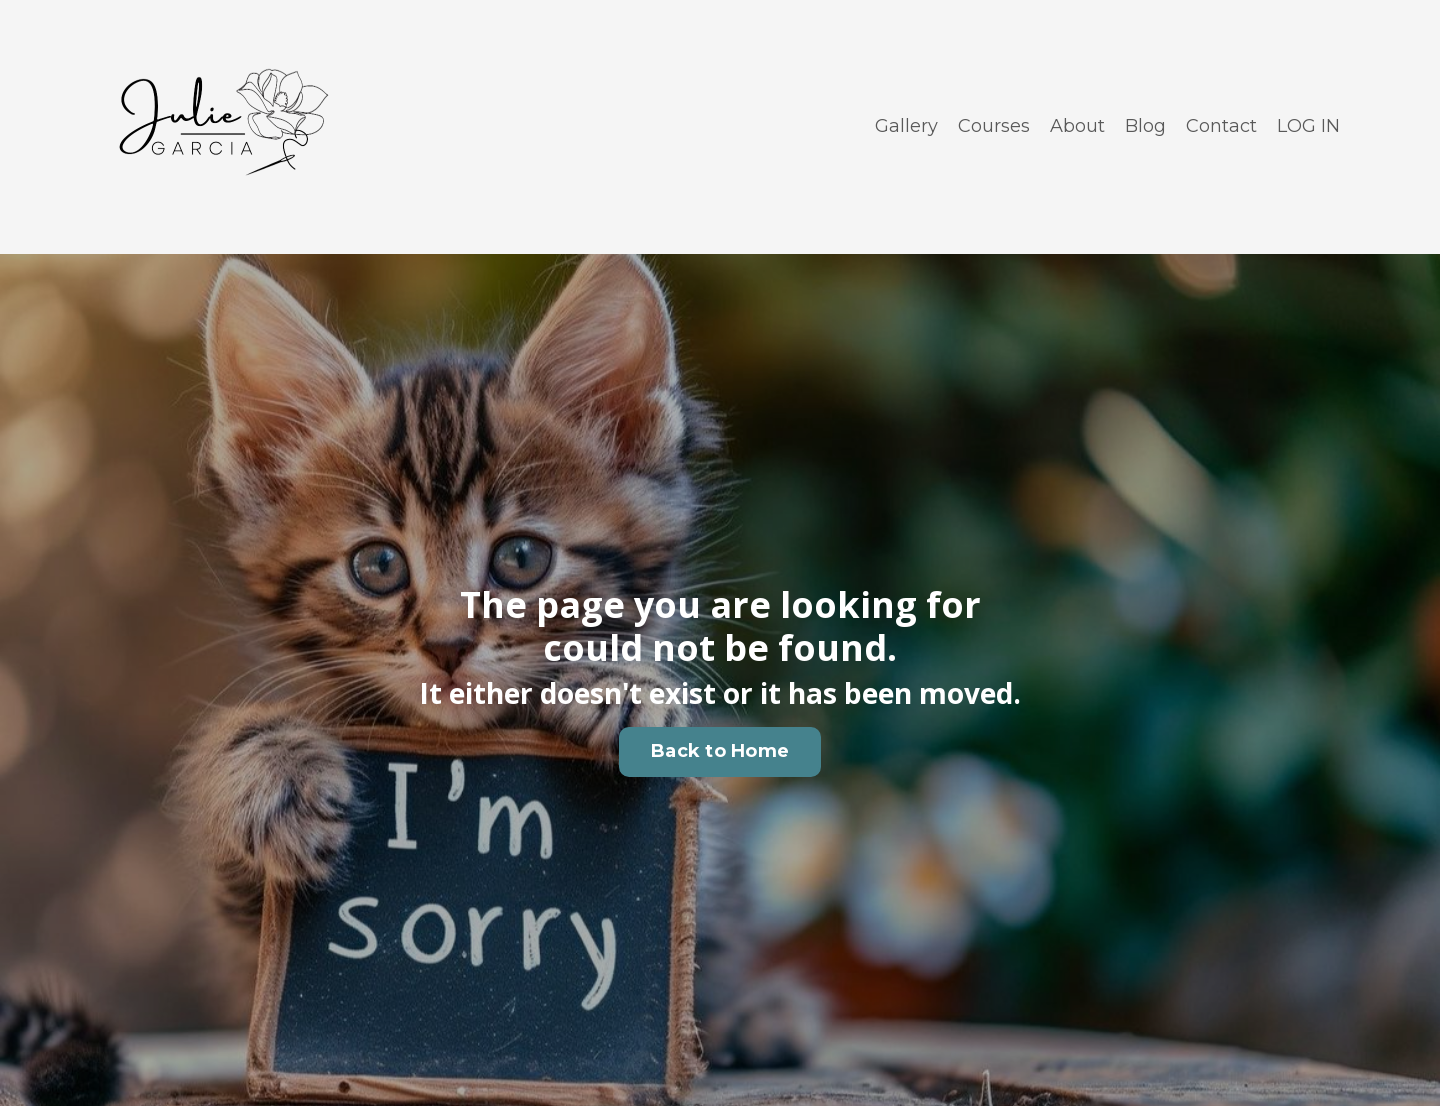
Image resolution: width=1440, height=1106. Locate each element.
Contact (1221, 126)
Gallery (906, 126)
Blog (1145, 126)
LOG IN (1308, 126)
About (1077, 126)
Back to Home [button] (720, 751)
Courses (994, 126)
